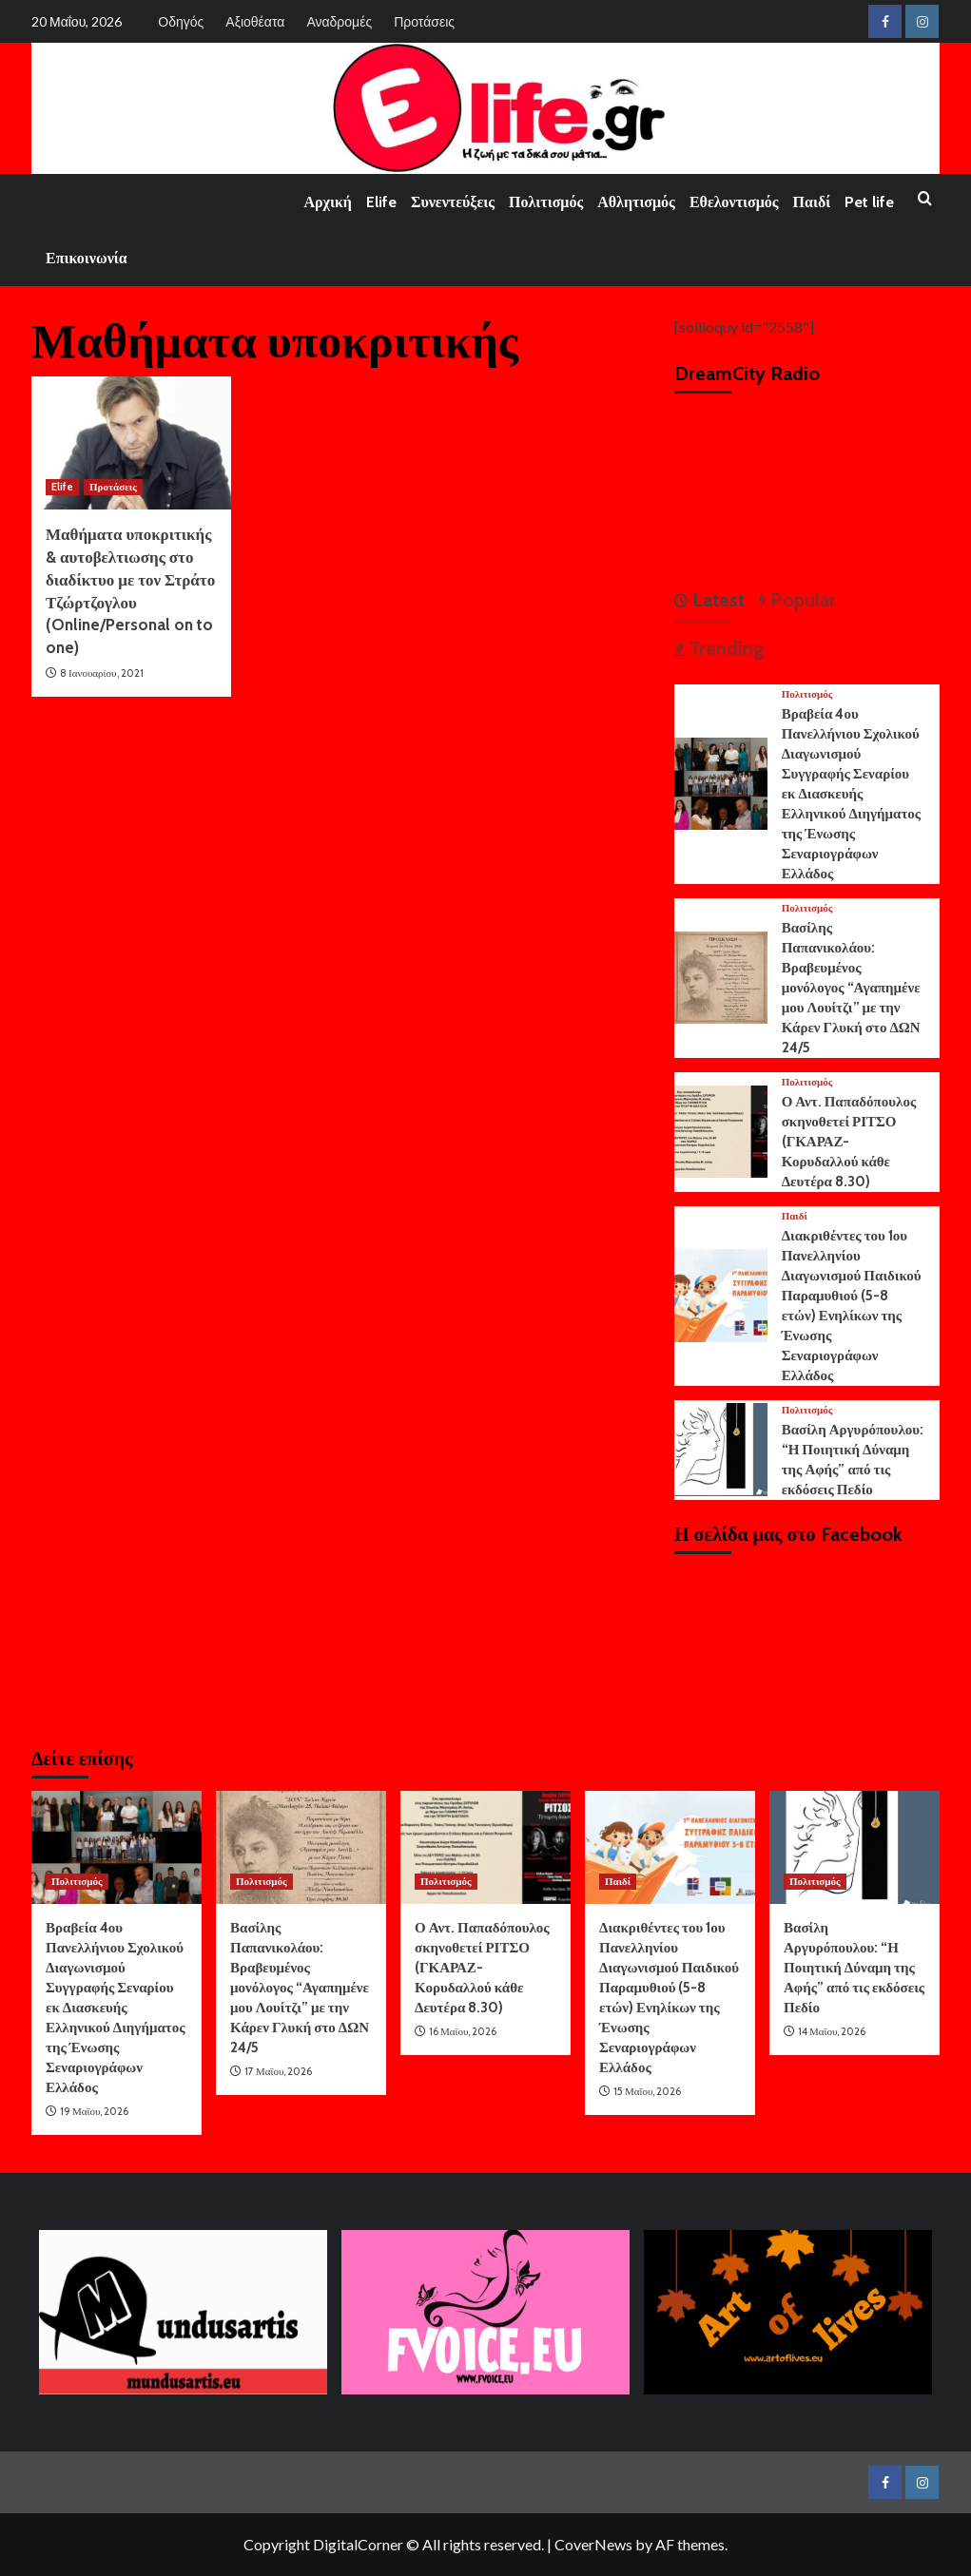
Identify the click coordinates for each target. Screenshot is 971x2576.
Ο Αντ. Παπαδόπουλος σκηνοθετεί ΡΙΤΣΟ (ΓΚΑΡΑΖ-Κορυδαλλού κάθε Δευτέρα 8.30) (849, 1141)
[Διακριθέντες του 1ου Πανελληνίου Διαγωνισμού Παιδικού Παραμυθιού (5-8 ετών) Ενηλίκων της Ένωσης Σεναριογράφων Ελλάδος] (720, 1293)
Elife (381, 202)
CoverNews (593, 2544)
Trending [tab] (724, 648)
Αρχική (328, 202)
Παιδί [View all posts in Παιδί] (794, 1216)
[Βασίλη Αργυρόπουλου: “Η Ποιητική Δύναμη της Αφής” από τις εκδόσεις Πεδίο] (720, 1447)
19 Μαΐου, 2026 (94, 2111)
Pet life (869, 202)
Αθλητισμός (636, 202)
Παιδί (812, 202)
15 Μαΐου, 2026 (647, 2091)
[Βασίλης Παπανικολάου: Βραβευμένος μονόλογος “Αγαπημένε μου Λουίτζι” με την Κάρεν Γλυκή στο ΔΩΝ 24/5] (720, 976)
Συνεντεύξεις (453, 202)
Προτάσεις (424, 21)
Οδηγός (181, 21)
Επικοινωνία (86, 258)
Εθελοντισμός (734, 202)
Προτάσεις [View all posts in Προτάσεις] (113, 486)
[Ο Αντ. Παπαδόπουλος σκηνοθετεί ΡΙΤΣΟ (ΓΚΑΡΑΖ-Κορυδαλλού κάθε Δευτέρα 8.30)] (720, 1130)
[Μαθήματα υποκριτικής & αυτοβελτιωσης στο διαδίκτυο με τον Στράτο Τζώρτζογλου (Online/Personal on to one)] (131, 442)
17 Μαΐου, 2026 (278, 2071)
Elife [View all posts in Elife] (62, 486)
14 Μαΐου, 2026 (831, 2031)
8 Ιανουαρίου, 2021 (102, 673)
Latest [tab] (716, 599)
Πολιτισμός (546, 202)
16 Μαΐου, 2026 (462, 2031)
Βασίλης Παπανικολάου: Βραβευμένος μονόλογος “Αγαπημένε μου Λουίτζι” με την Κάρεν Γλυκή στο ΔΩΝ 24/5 (851, 987)
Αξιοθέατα (254, 21)
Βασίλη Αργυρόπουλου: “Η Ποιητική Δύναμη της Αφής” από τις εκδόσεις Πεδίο (854, 1967)
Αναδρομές (339, 21)
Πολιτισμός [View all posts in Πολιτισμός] (807, 694)
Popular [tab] (801, 599)
